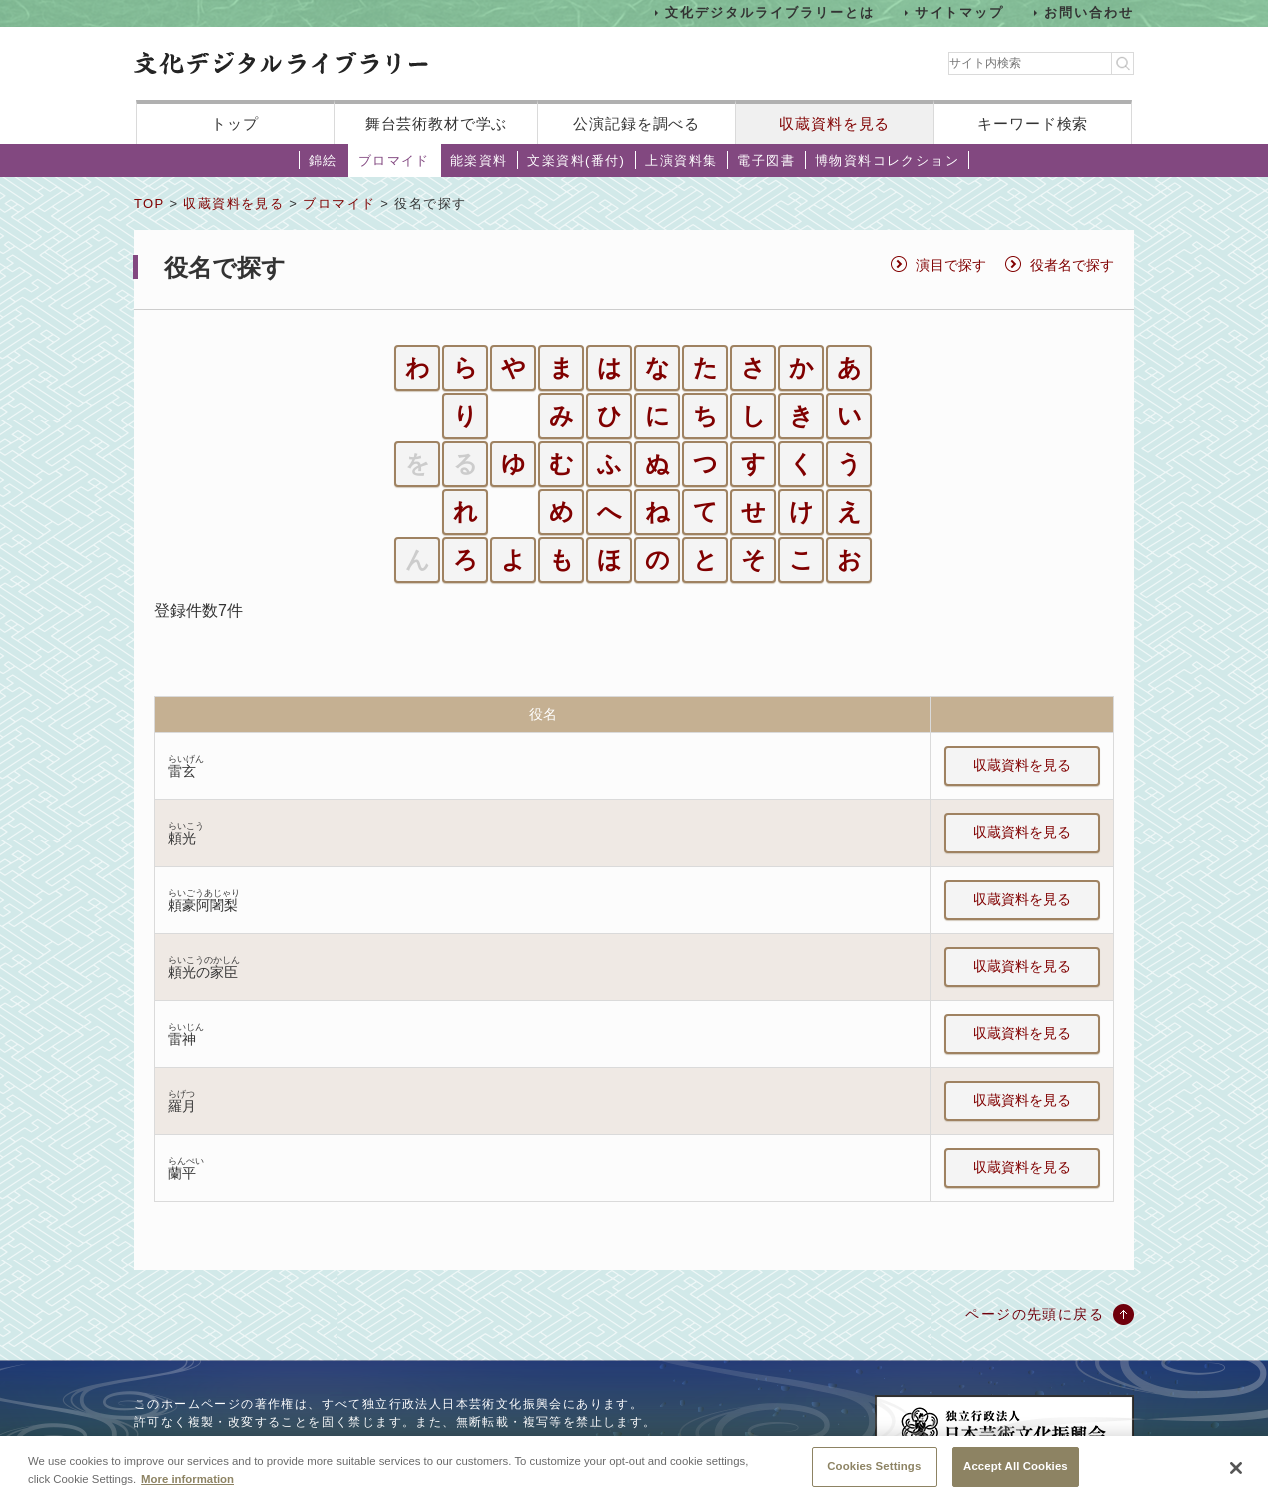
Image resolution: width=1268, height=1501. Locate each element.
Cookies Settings (874, 1475)
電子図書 (766, 160)
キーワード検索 (1032, 123)
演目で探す (951, 265)
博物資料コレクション (887, 160)
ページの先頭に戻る (1034, 1314)
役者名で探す (1072, 265)
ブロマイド (394, 160)
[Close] (1236, 1477)
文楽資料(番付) (576, 160)
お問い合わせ (1089, 12)
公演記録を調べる (636, 123)
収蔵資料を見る (834, 123)
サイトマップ (960, 12)
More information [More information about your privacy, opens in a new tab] (187, 1487)
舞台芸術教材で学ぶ (436, 123)
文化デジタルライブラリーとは (769, 12)
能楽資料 (479, 160)
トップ (235, 123)
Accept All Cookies (1015, 1475)
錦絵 (323, 160)
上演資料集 (681, 160)
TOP (149, 203)
